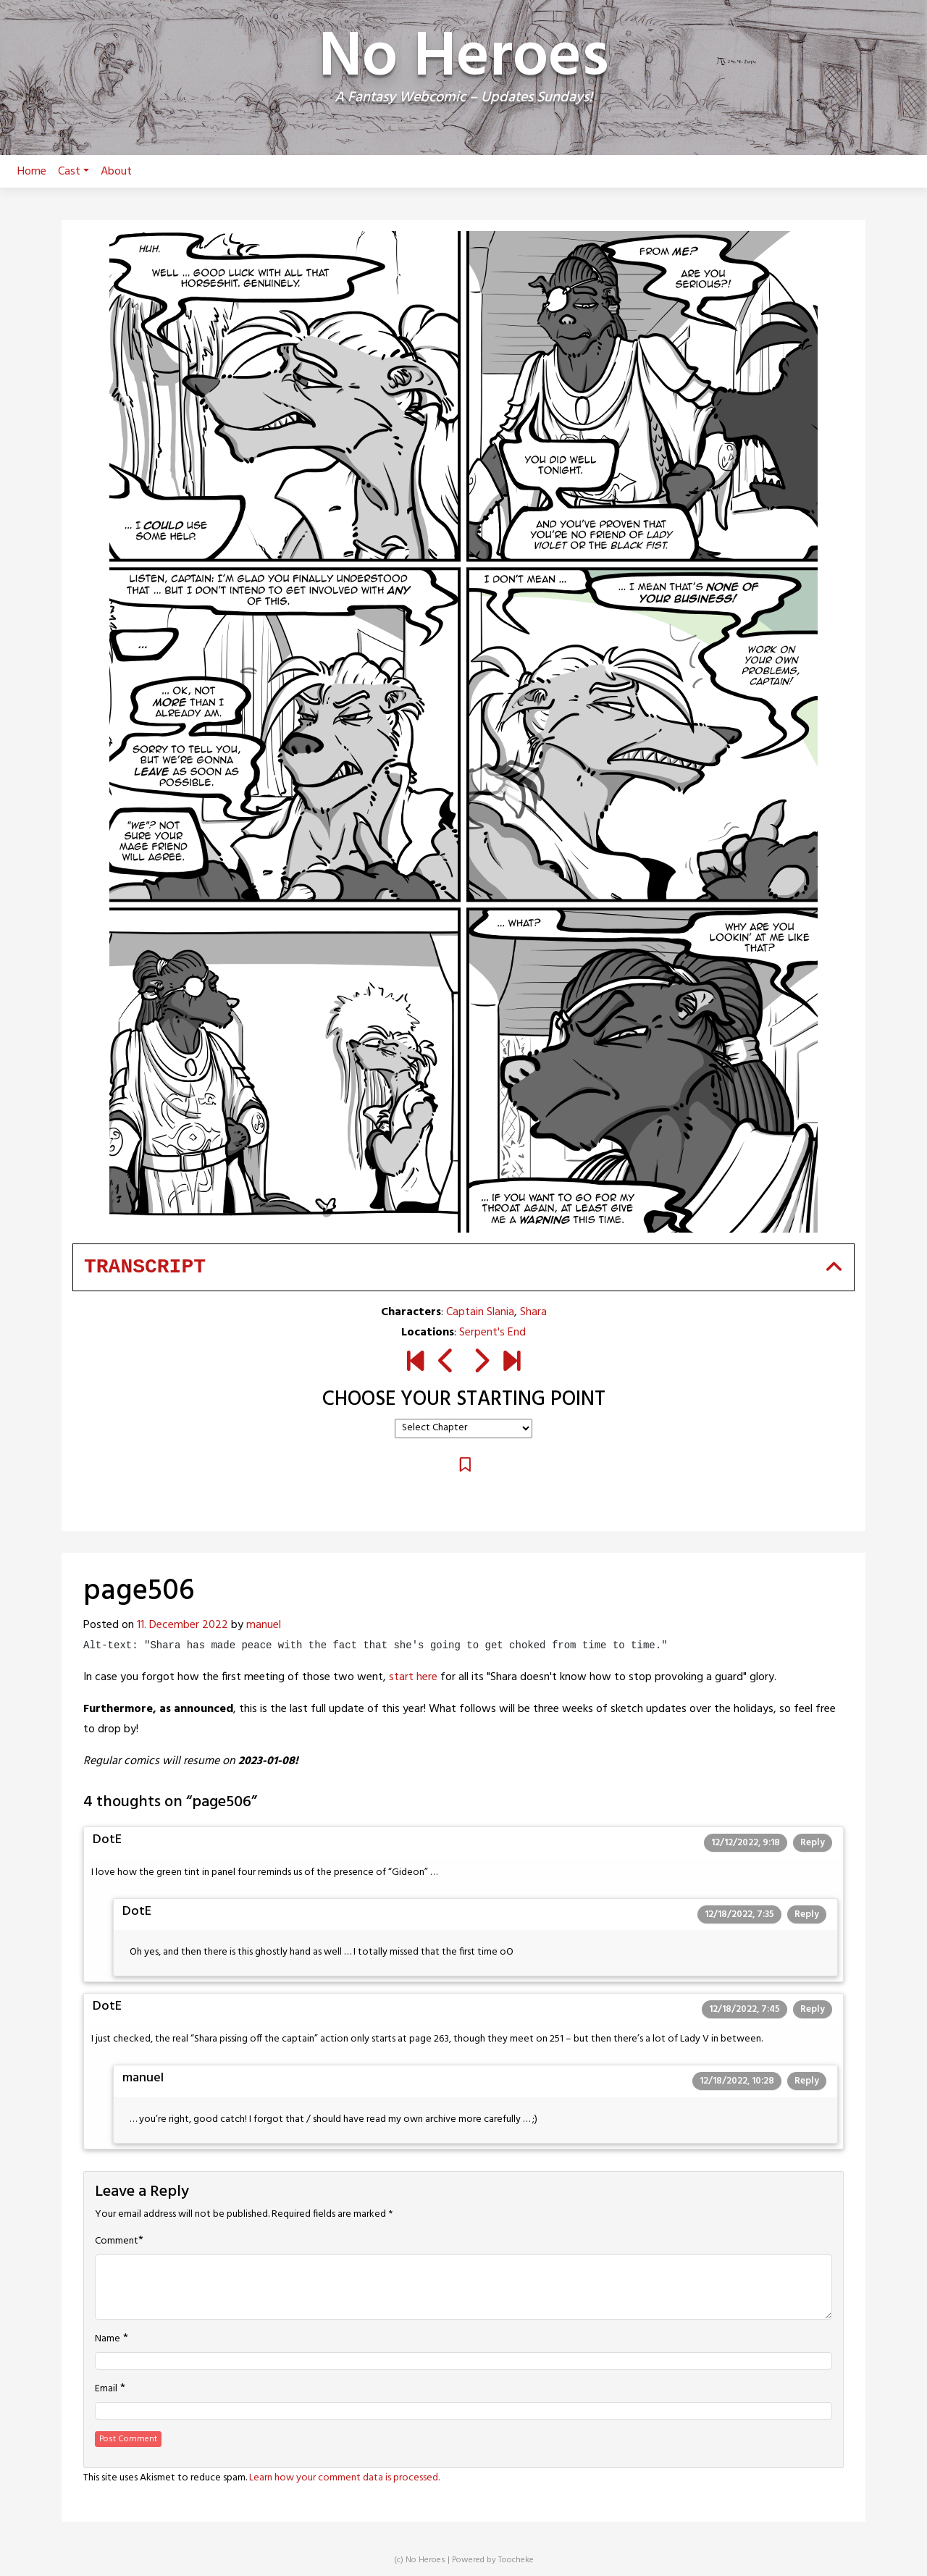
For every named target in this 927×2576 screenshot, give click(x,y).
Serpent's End (492, 1332)
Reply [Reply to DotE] (812, 1842)
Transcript (145, 1267)
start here (413, 1677)
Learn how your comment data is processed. (344, 2478)
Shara (533, 1312)
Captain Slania (480, 1312)
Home (31, 171)
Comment (116, 2241)
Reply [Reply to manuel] (806, 2081)
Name (107, 2339)
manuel (263, 1625)
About (116, 171)
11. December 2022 (182, 1625)
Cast (73, 171)
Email (106, 2389)
